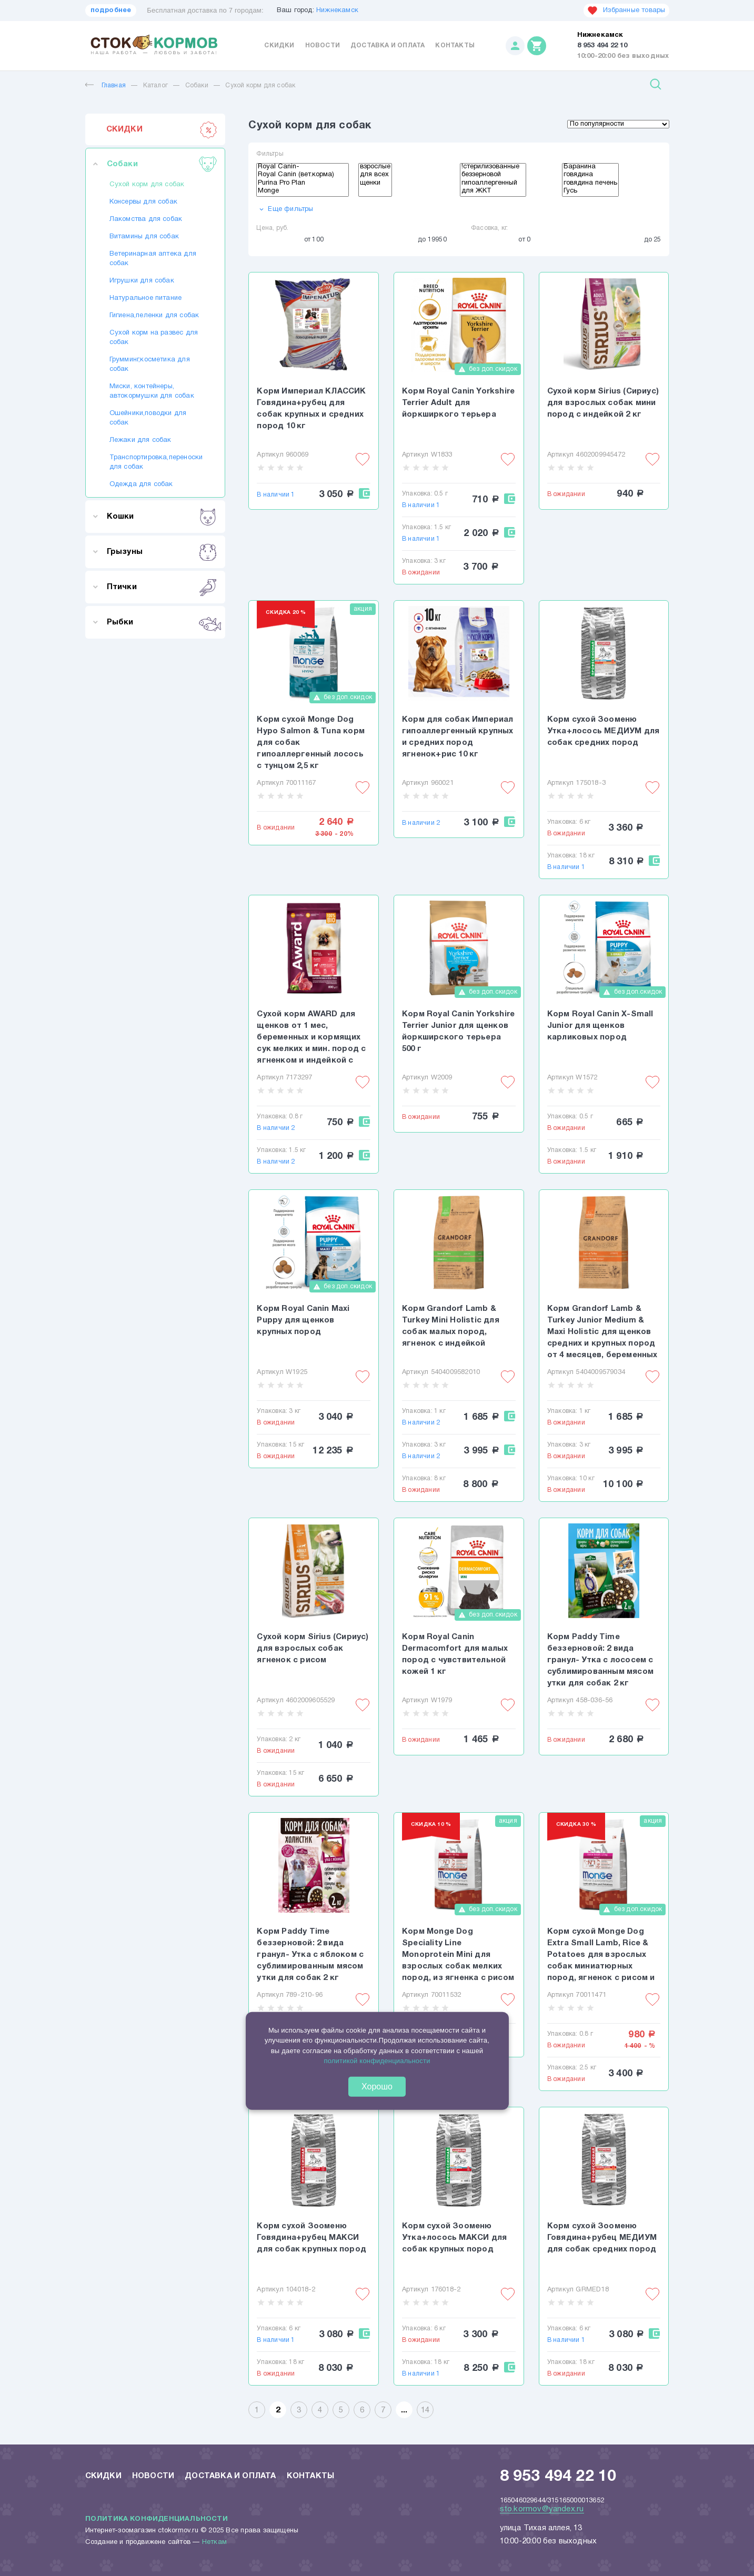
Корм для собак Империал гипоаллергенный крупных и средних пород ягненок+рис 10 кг (458, 737)
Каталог (155, 85)
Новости (322, 45)
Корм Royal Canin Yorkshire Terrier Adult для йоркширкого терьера (458, 403)
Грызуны (162, 552)
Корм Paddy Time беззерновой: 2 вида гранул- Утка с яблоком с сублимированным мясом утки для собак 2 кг (310, 1955)
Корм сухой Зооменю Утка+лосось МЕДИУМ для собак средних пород (603, 731)
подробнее (111, 10)
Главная (105, 85)
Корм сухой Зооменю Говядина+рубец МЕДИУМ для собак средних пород (602, 2238)
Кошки (162, 517)
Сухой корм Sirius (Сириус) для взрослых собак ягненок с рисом (312, 1648)
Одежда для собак (141, 484)
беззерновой (493, 175)
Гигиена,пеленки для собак (154, 315)
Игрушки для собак (141, 281)
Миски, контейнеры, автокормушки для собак (151, 391)
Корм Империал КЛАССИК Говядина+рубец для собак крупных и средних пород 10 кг (311, 409)
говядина (590, 175)
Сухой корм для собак (260, 85)
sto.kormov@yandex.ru (542, 2509)
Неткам (214, 2542)
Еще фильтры (285, 209)
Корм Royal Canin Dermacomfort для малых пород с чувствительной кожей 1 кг (455, 1654)
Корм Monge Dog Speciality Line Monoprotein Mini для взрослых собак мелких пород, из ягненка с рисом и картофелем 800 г (458, 1956)
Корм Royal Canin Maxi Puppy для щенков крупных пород (303, 1320)
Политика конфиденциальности (156, 2519)
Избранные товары (626, 10)
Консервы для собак (143, 202)
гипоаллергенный (493, 184)
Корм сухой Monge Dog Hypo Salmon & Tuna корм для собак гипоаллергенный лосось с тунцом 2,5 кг (311, 743)
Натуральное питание (145, 298)
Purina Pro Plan (302, 184)
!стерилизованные (493, 168)
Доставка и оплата (387, 45)
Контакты (455, 45)
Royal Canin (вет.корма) (302, 175)
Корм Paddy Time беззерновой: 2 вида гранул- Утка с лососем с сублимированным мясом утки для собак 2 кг (600, 1660)
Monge (302, 192)
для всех (375, 175)
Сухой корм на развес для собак (153, 338)
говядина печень (590, 184)
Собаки (196, 85)
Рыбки (162, 622)
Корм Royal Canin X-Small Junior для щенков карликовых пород (600, 1026)
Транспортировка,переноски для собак (155, 462)
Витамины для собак (144, 237)
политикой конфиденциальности (377, 2061)
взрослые (375, 168)
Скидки (279, 45)
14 (425, 2410)
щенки (375, 184)
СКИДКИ (161, 129)
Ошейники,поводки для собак (148, 418)
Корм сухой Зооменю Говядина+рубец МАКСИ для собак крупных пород (311, 2238)
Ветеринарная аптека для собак (153, 259)
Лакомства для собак (146, 219)
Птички (162, 587)
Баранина (590, 168)
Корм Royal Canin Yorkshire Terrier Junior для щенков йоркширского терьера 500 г (458, 1032)
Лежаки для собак (140, 440)
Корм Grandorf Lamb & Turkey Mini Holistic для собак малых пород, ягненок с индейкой (450, 1326)
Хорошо (377, 2086)
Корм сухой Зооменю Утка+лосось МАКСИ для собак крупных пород (454, 2238)
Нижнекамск (337, 10)
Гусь (590, 192)
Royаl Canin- (302, 168)
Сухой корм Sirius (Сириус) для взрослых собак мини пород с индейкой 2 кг (603, 403)
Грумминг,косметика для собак (149, 364)
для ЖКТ (493, 192)
